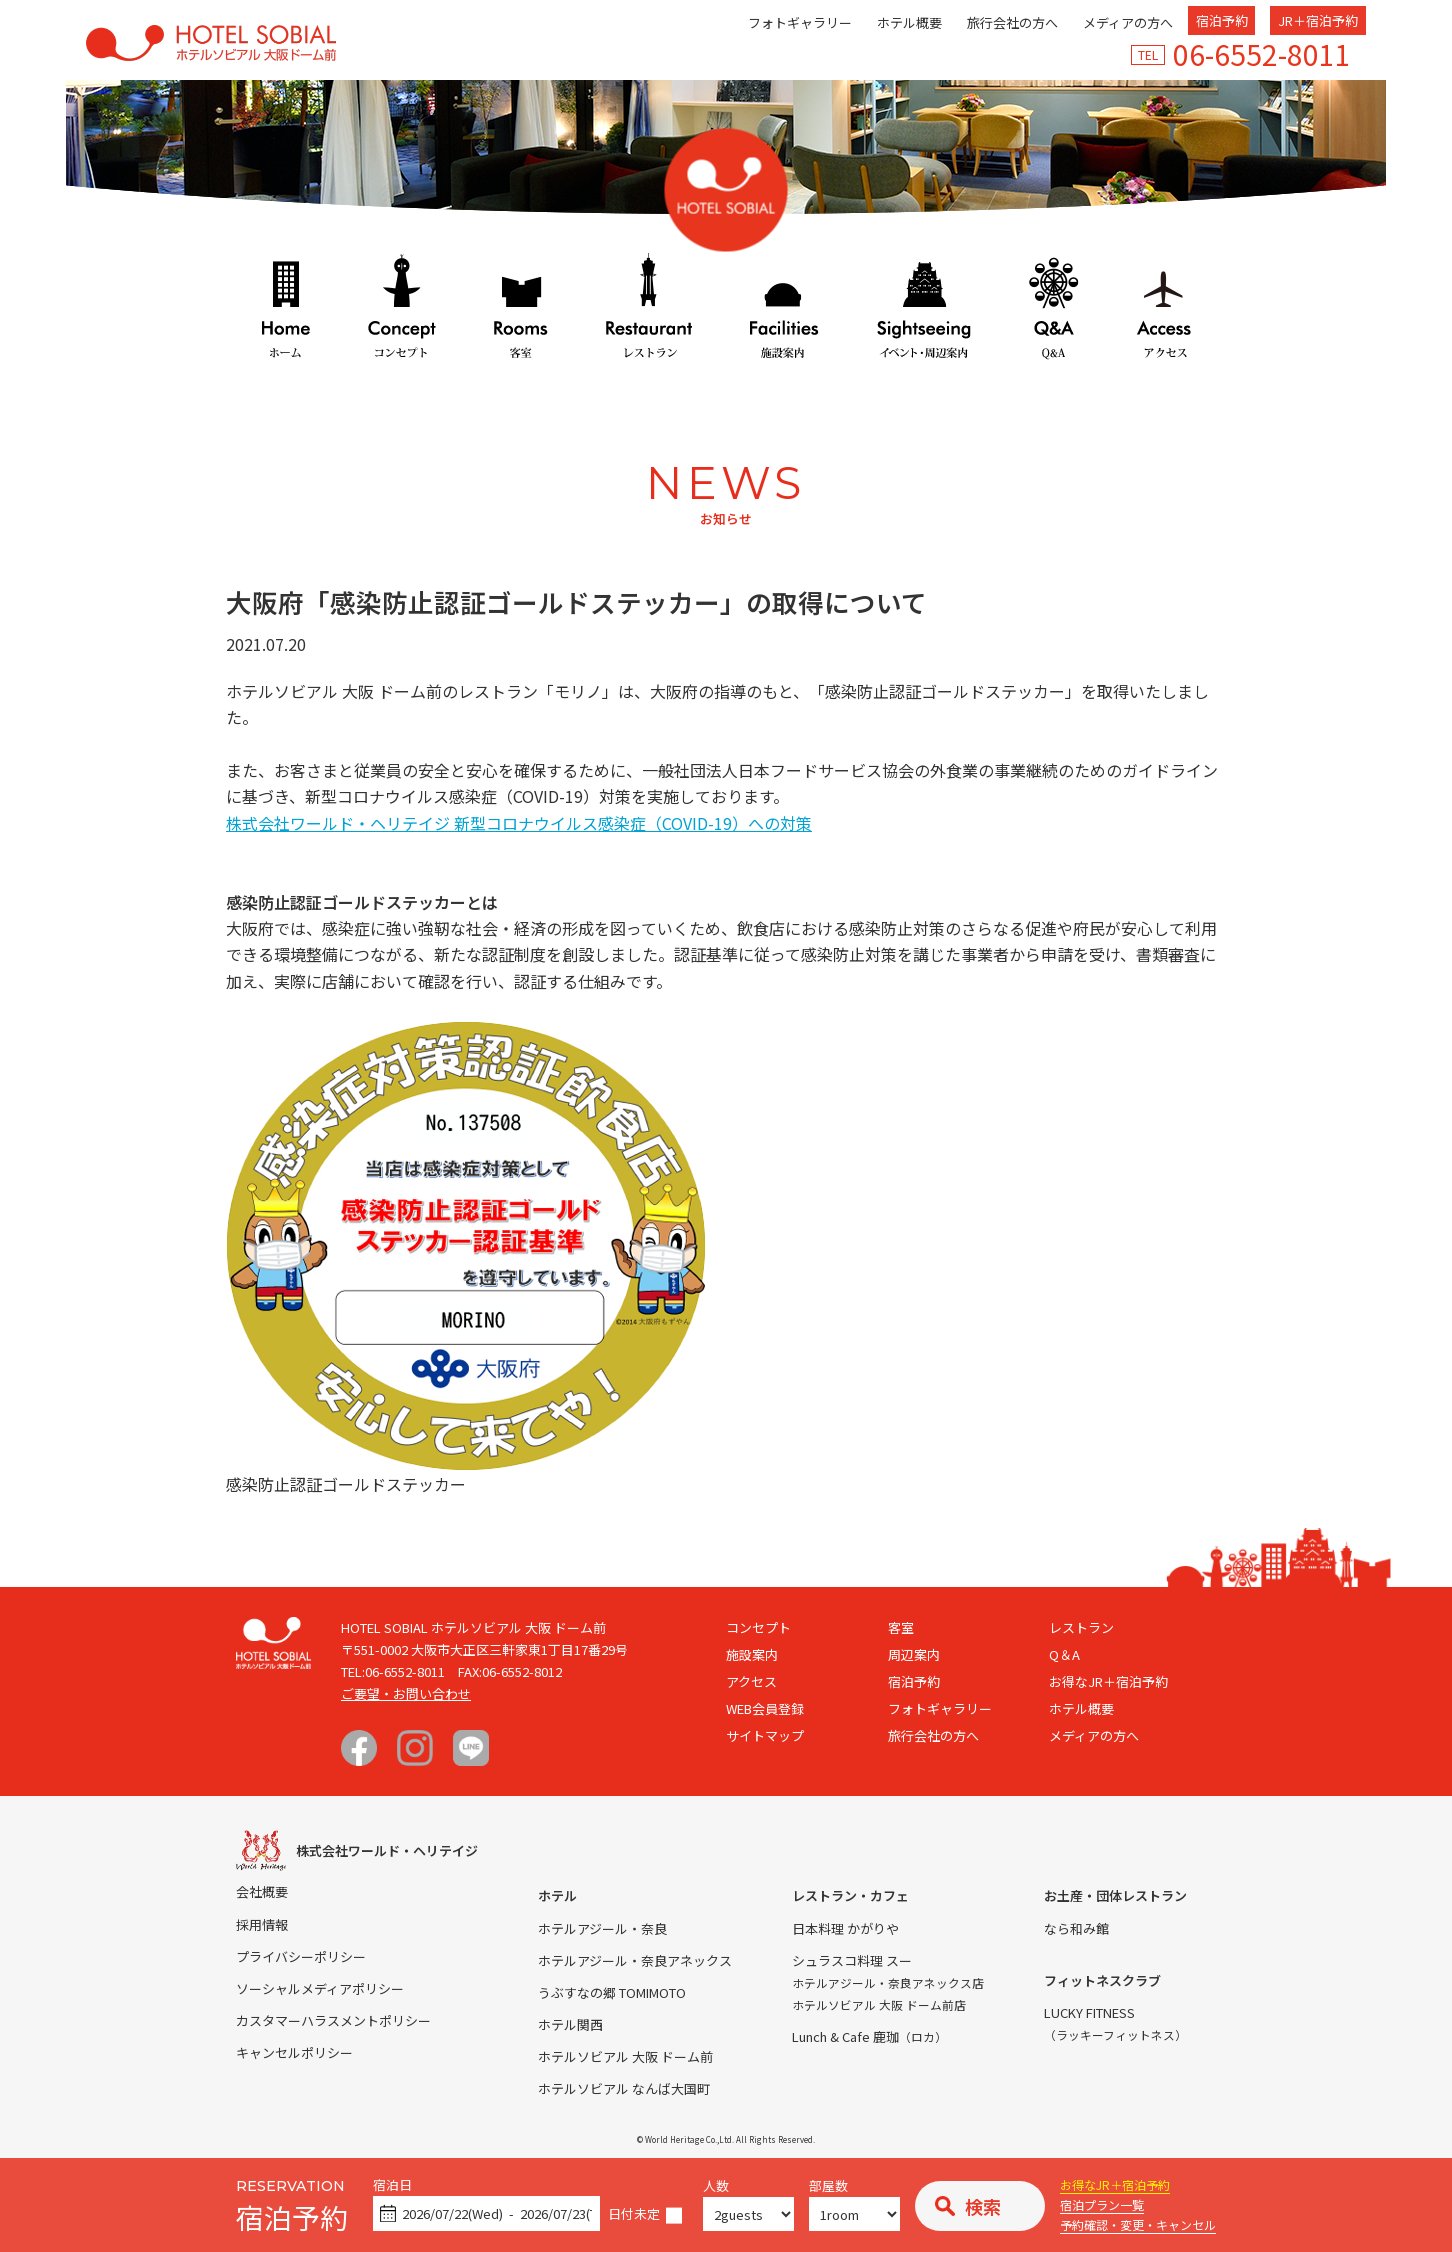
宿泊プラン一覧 (1102, 2204)
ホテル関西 (570, 2024)
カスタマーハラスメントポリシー (333, 2020)
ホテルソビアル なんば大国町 (624, 2088)
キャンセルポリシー (294, 2052)
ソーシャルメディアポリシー (320, 1988)
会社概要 (262, 1891)
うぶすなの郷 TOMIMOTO (612, 1992)
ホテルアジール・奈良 (602, 1928)
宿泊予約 (1222, 20)
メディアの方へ (1128, 22)
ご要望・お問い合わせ (406, 1693)
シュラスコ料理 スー (852, 1960)
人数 (716, 2186)
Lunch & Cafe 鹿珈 (869, 2036)
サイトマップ (765, 1735)
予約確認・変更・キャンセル (1138, 2224)
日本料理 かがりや (845, 1928)
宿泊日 (392, 2185)
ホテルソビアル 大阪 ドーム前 (625, 2056)
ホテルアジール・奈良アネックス (635, 1960)
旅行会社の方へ (1012, 22)
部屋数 (828, 2186)
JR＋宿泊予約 (1318, 20)
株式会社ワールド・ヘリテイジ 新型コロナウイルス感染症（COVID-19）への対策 (519, 823)
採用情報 (262, 1924)
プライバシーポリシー (301, 1956)
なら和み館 (1076, 1928)
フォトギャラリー (800, 22)
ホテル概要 (909, 22)
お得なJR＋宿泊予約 (1115, 2184)
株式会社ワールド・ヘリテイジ (387, 1850)
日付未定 (634, 2214)
